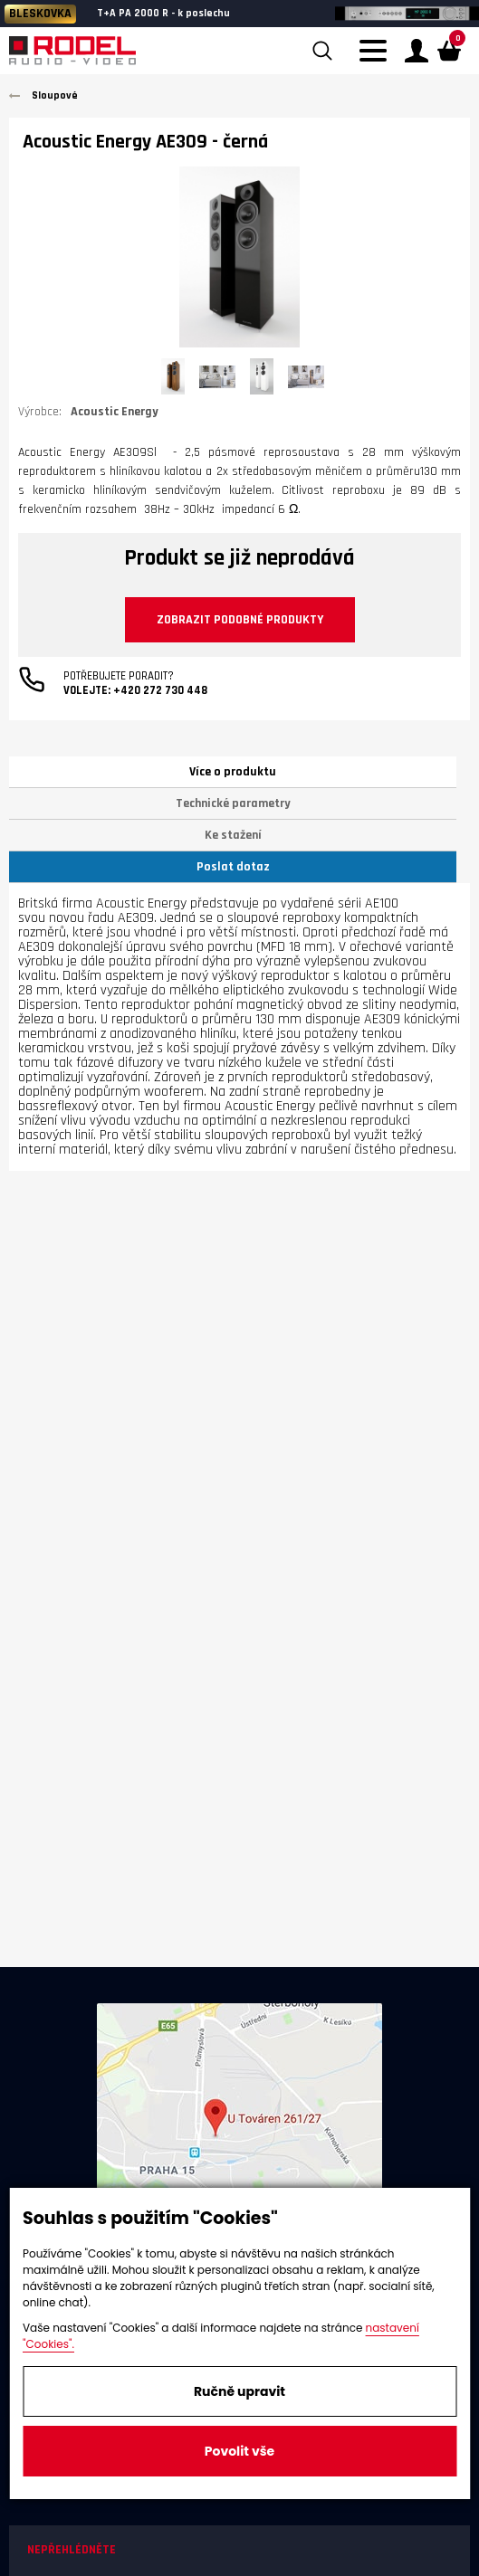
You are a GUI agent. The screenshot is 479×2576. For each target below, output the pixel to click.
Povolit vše (239, 2451)
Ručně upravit (239, 2391)
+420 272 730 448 (160, 690)
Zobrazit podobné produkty (240, 620)
